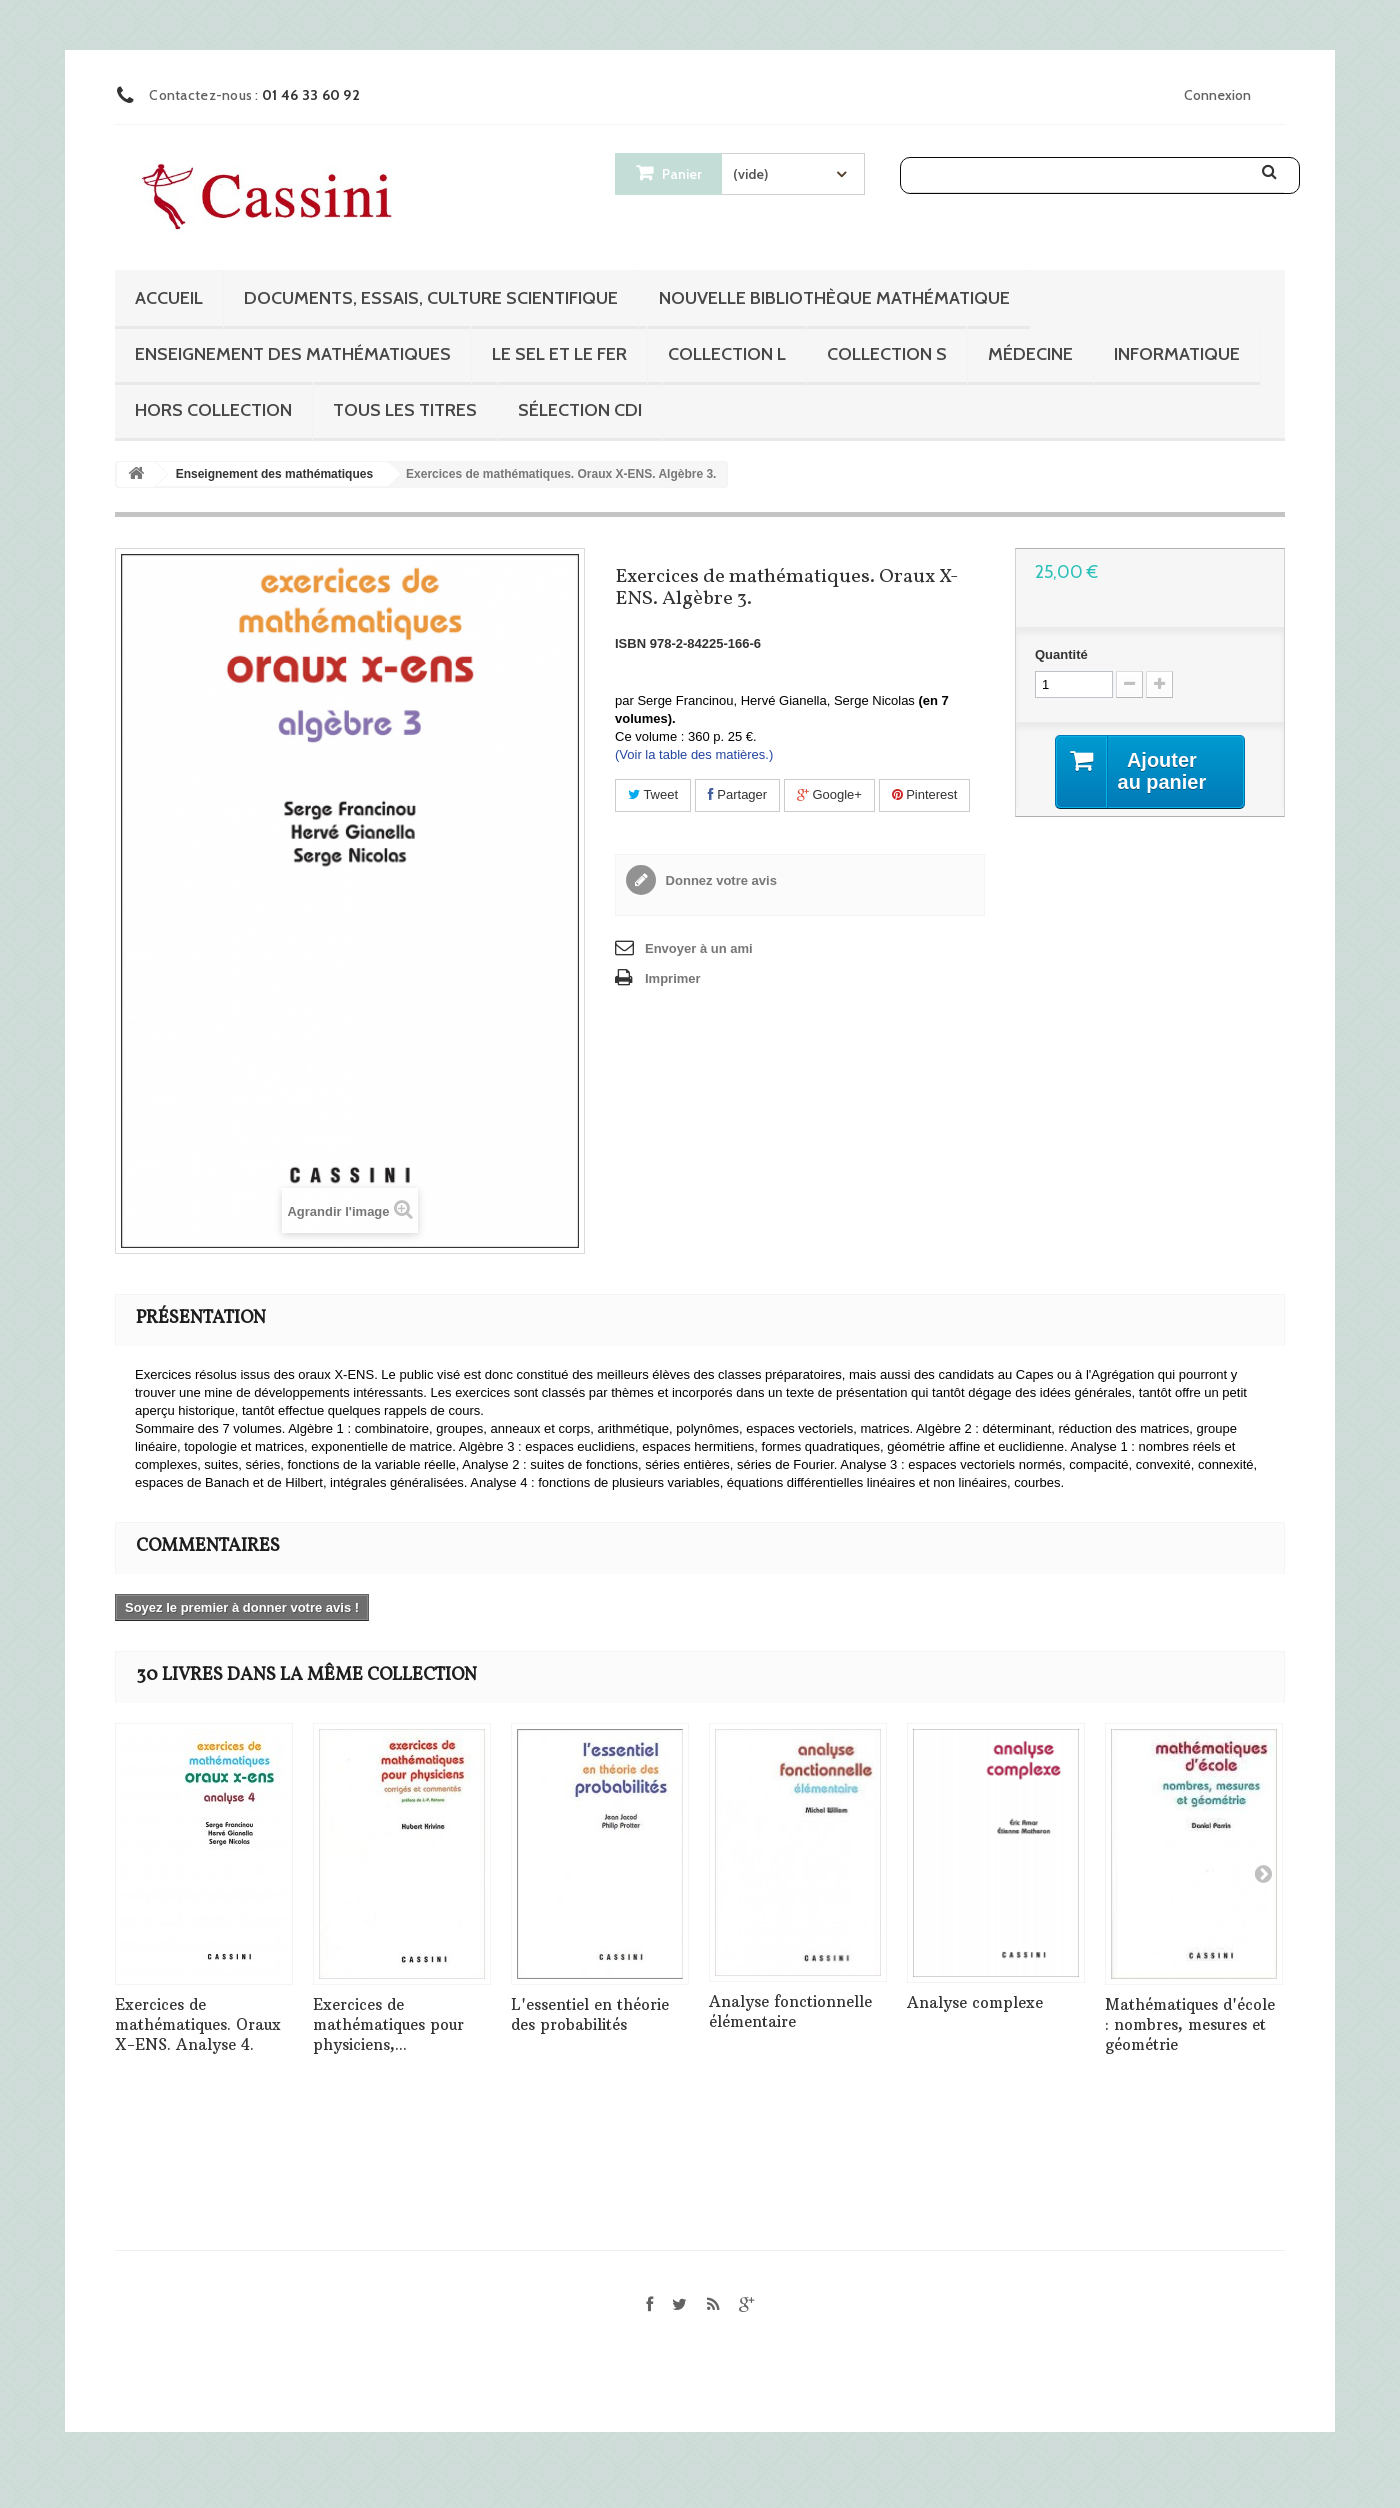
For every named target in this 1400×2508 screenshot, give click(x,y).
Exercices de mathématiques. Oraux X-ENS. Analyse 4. (198, 2024)
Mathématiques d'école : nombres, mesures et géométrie (1190, 2024)
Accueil (169, 298)
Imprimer (673, 978)
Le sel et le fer (559, 354)
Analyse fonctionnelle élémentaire (790, 2011)
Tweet (653, 794)
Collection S (887, 354)
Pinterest (925, 794)
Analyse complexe (975, 2002)
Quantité (1061, 654)
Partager (737, 794)
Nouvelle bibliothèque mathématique (834, 298)
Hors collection (213, 410)
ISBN (630, 643)
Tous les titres (405, 410)
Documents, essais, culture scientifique (431, 298)
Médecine (1030, 354)
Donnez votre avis (719, 880)
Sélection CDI (580, 410)
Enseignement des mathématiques (293, 354)
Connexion (1217, 95)
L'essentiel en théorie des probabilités (590, 2014)
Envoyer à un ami (699, 948)
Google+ (829, 794)
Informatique (1177, 354)
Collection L (727, 354)
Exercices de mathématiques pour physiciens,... (388, 2024)
